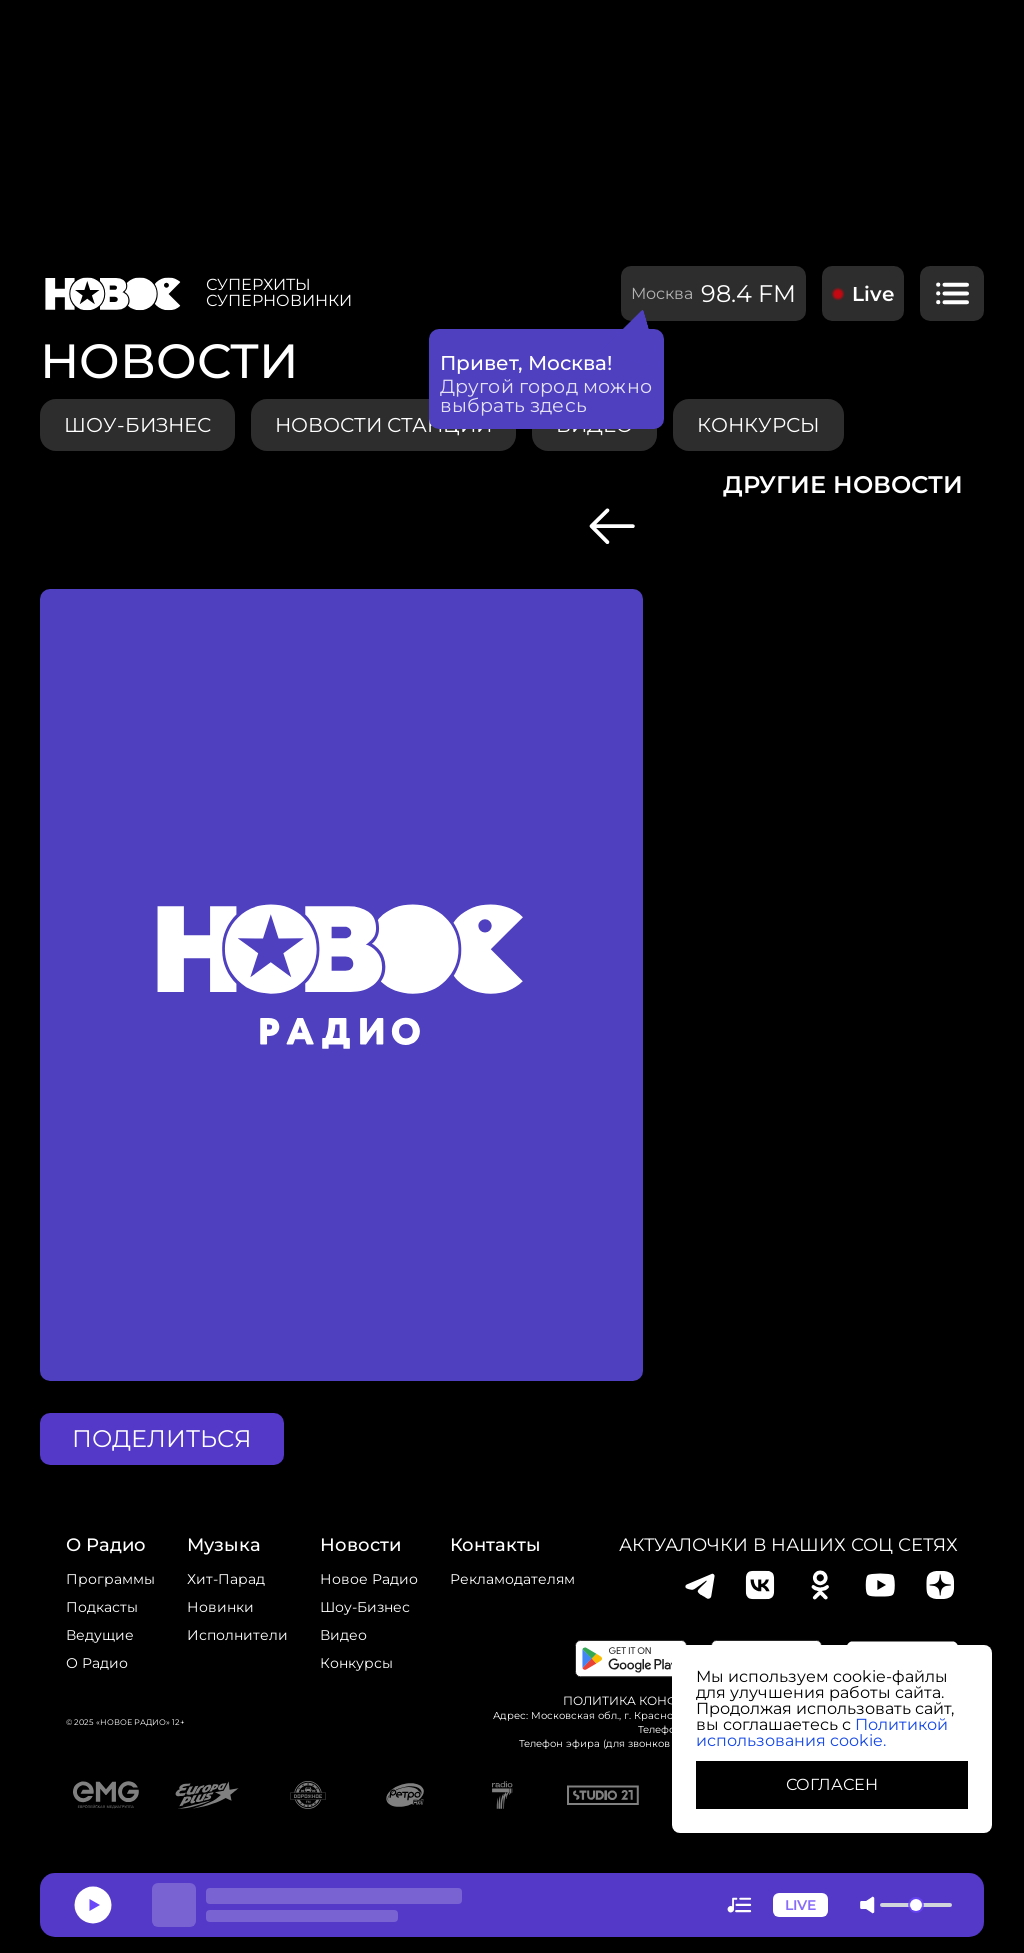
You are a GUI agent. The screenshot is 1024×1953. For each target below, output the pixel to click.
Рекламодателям (512, 1579)
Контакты (495, 1545)
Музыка (224, 1545)
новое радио (369, 1579)
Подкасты (102, 1607)
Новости (360, 1545)
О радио (97, 1663)
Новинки (220, 1607)
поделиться (162, 1438)
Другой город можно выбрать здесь (546, 396)
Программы (110, 1579)
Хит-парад (226, 1579)
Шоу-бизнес (137, 425)
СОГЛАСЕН (832, 1784)
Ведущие (100, 1635)
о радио (106, 1545)
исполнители (237, 1635)
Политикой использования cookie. (822, 1732)
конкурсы (758, 425)
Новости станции (383, 425)
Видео (343, 1635)
